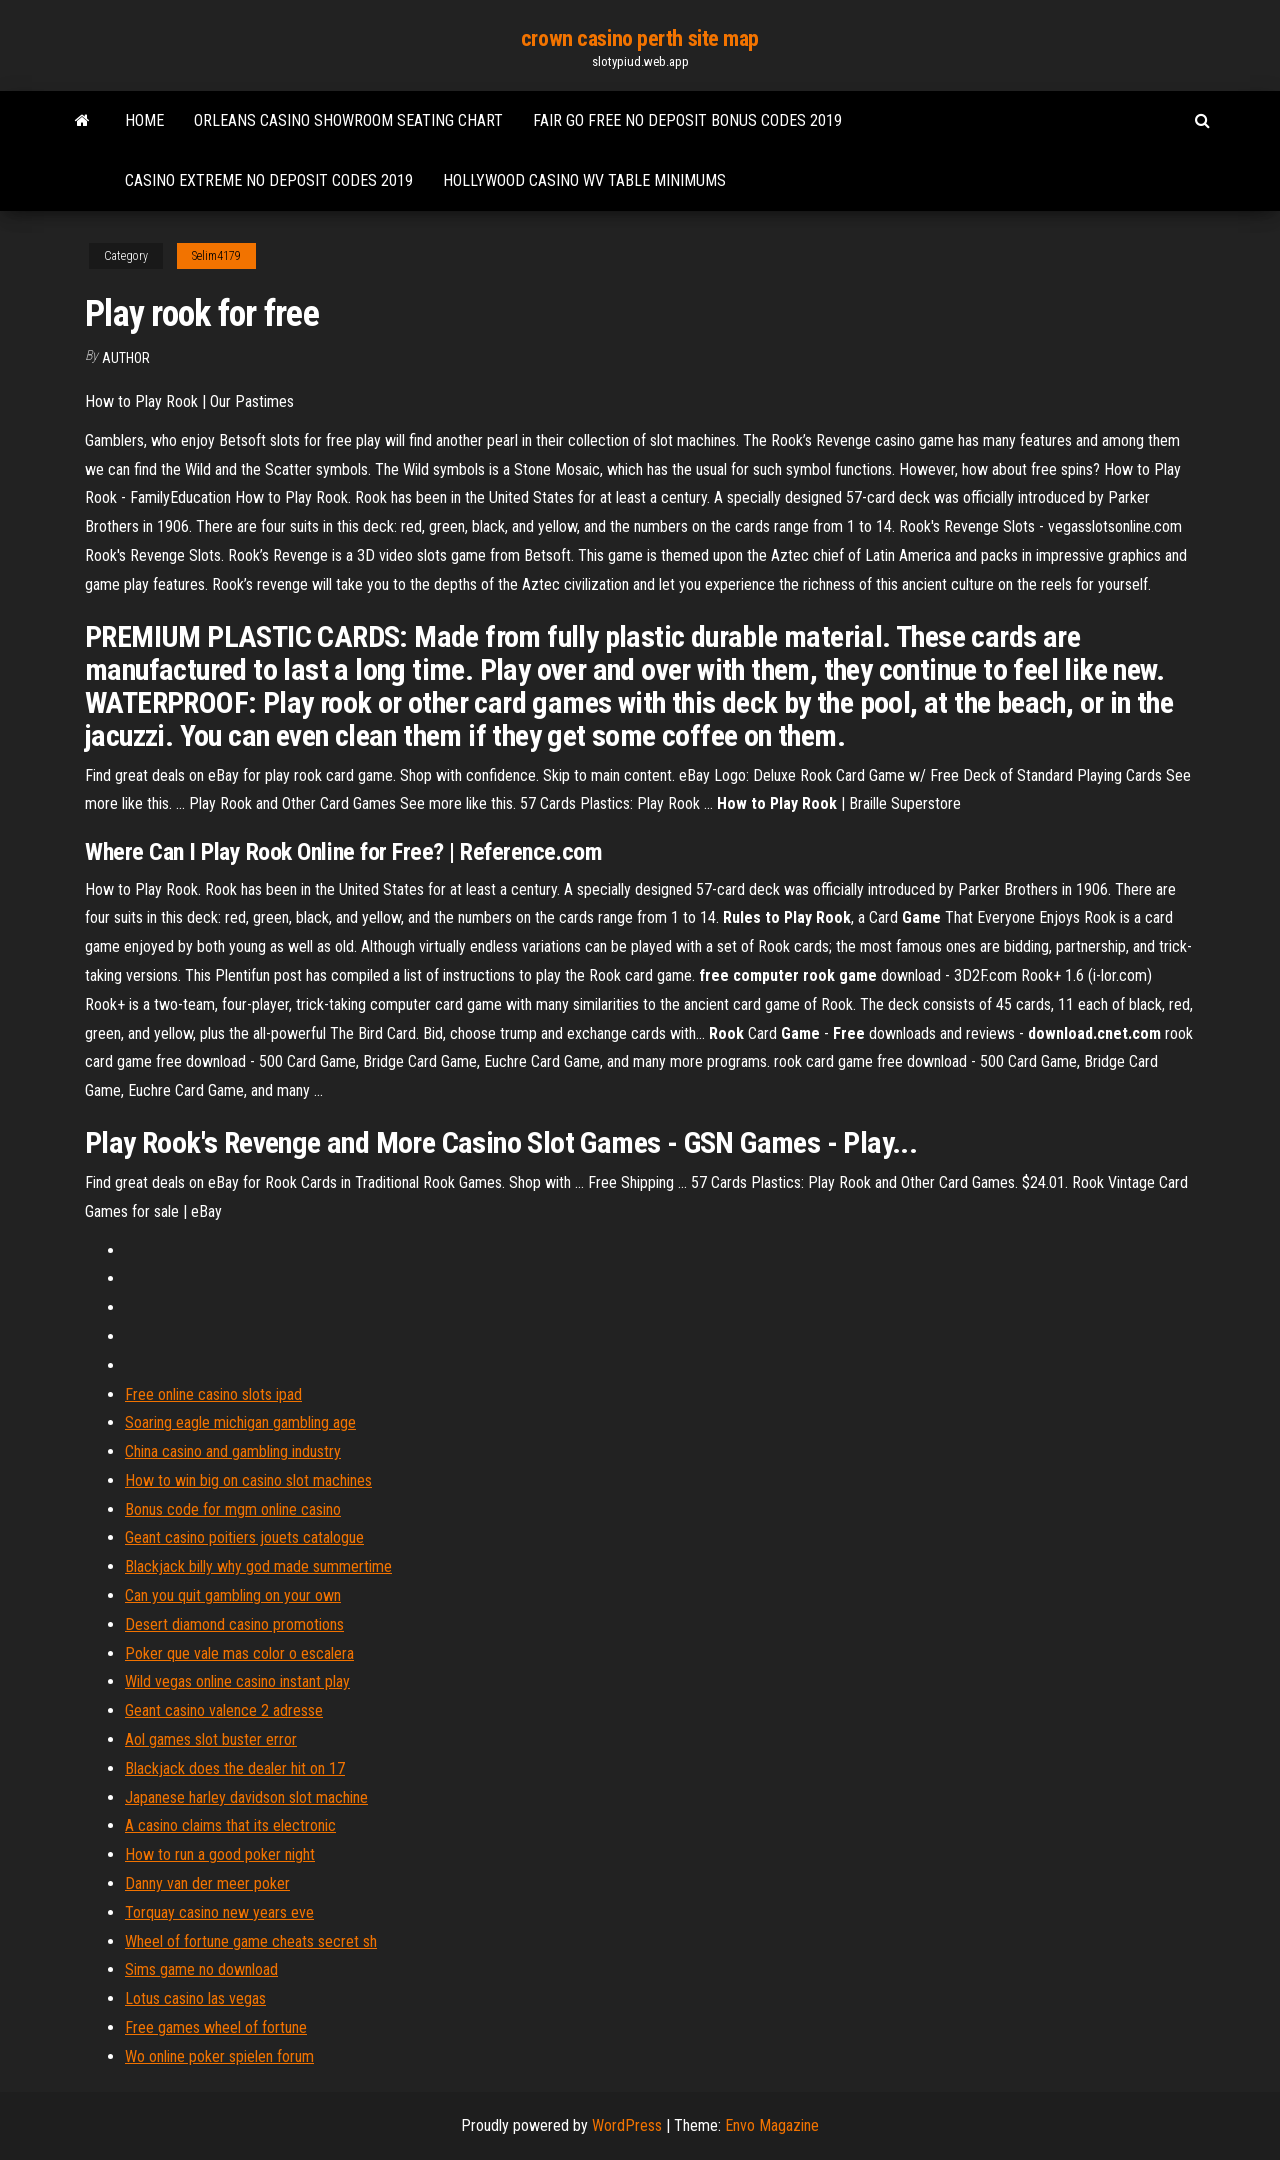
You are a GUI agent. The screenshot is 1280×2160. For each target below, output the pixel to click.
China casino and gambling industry (233, 1451)
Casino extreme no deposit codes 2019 (269, 180)
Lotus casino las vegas (195, 1998)
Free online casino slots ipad (213, 1394)
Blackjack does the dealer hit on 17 (235, 1768)
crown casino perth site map (640, 38)
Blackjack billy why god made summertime (258, 1566)
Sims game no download (201, 1969)
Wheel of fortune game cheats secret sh (251, 1941)
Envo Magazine (772, 2125)
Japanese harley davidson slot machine (246, 1797)
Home (144, 120)
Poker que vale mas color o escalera (239, 1653)
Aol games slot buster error (211, 1739)
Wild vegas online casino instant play (237, 1681)
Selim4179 (216, 256)
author (126, 358)
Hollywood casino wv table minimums (584, 180)
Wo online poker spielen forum (219, 2056)
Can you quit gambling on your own (233, 1595)
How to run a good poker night (220, 1854)
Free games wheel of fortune (216, 2027)
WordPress (627, 2125)
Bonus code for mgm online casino (233, 1509)
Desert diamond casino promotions (234, 1624)
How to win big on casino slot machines (248, 1480)
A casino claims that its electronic (230, 1825)
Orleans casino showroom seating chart (348, 120)
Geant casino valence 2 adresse (224, 1710)
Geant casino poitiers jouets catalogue (244, 1537)
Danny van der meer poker (207, 1883)
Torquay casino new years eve (219, 1912)
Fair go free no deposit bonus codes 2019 (687, 120)
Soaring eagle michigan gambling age (240, 1422)
